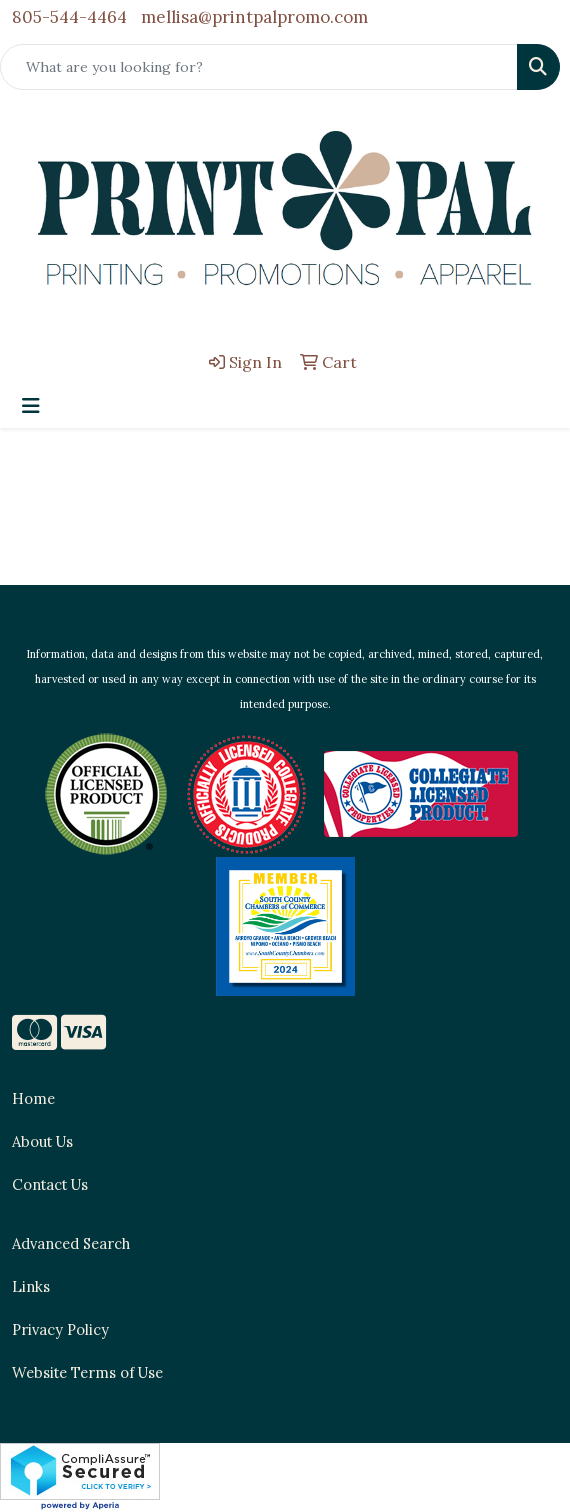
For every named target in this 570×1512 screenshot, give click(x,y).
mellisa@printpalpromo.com (254, 17)
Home (33, 1098)
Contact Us (50, 1184)
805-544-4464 (69, 17)
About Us (42, 1141)
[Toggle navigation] (31, 406)
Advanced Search (71, 1243)
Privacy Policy (60, 1329)
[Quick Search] (259, 67)
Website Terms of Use (87, 1372)
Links (31, 1286)
